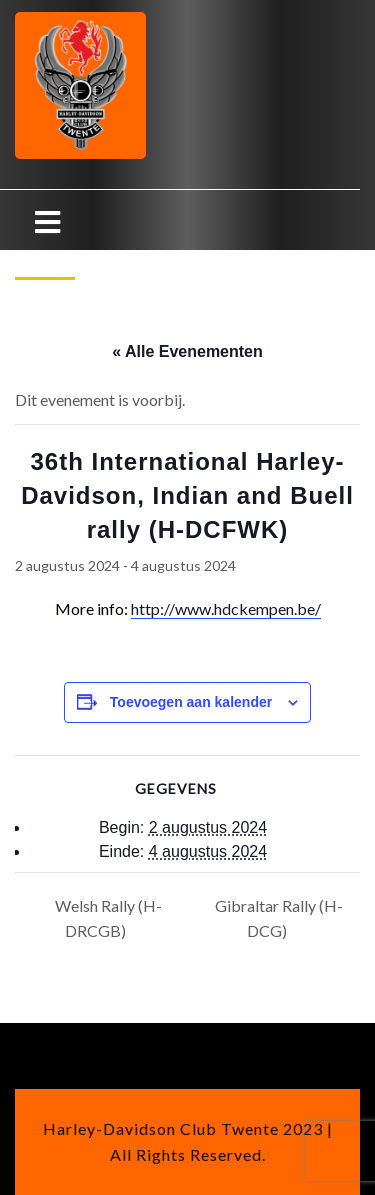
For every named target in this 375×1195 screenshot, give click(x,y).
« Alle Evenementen (187, 351)
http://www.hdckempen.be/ (226, 608)
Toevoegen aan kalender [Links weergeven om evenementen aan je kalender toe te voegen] (191, 702)
